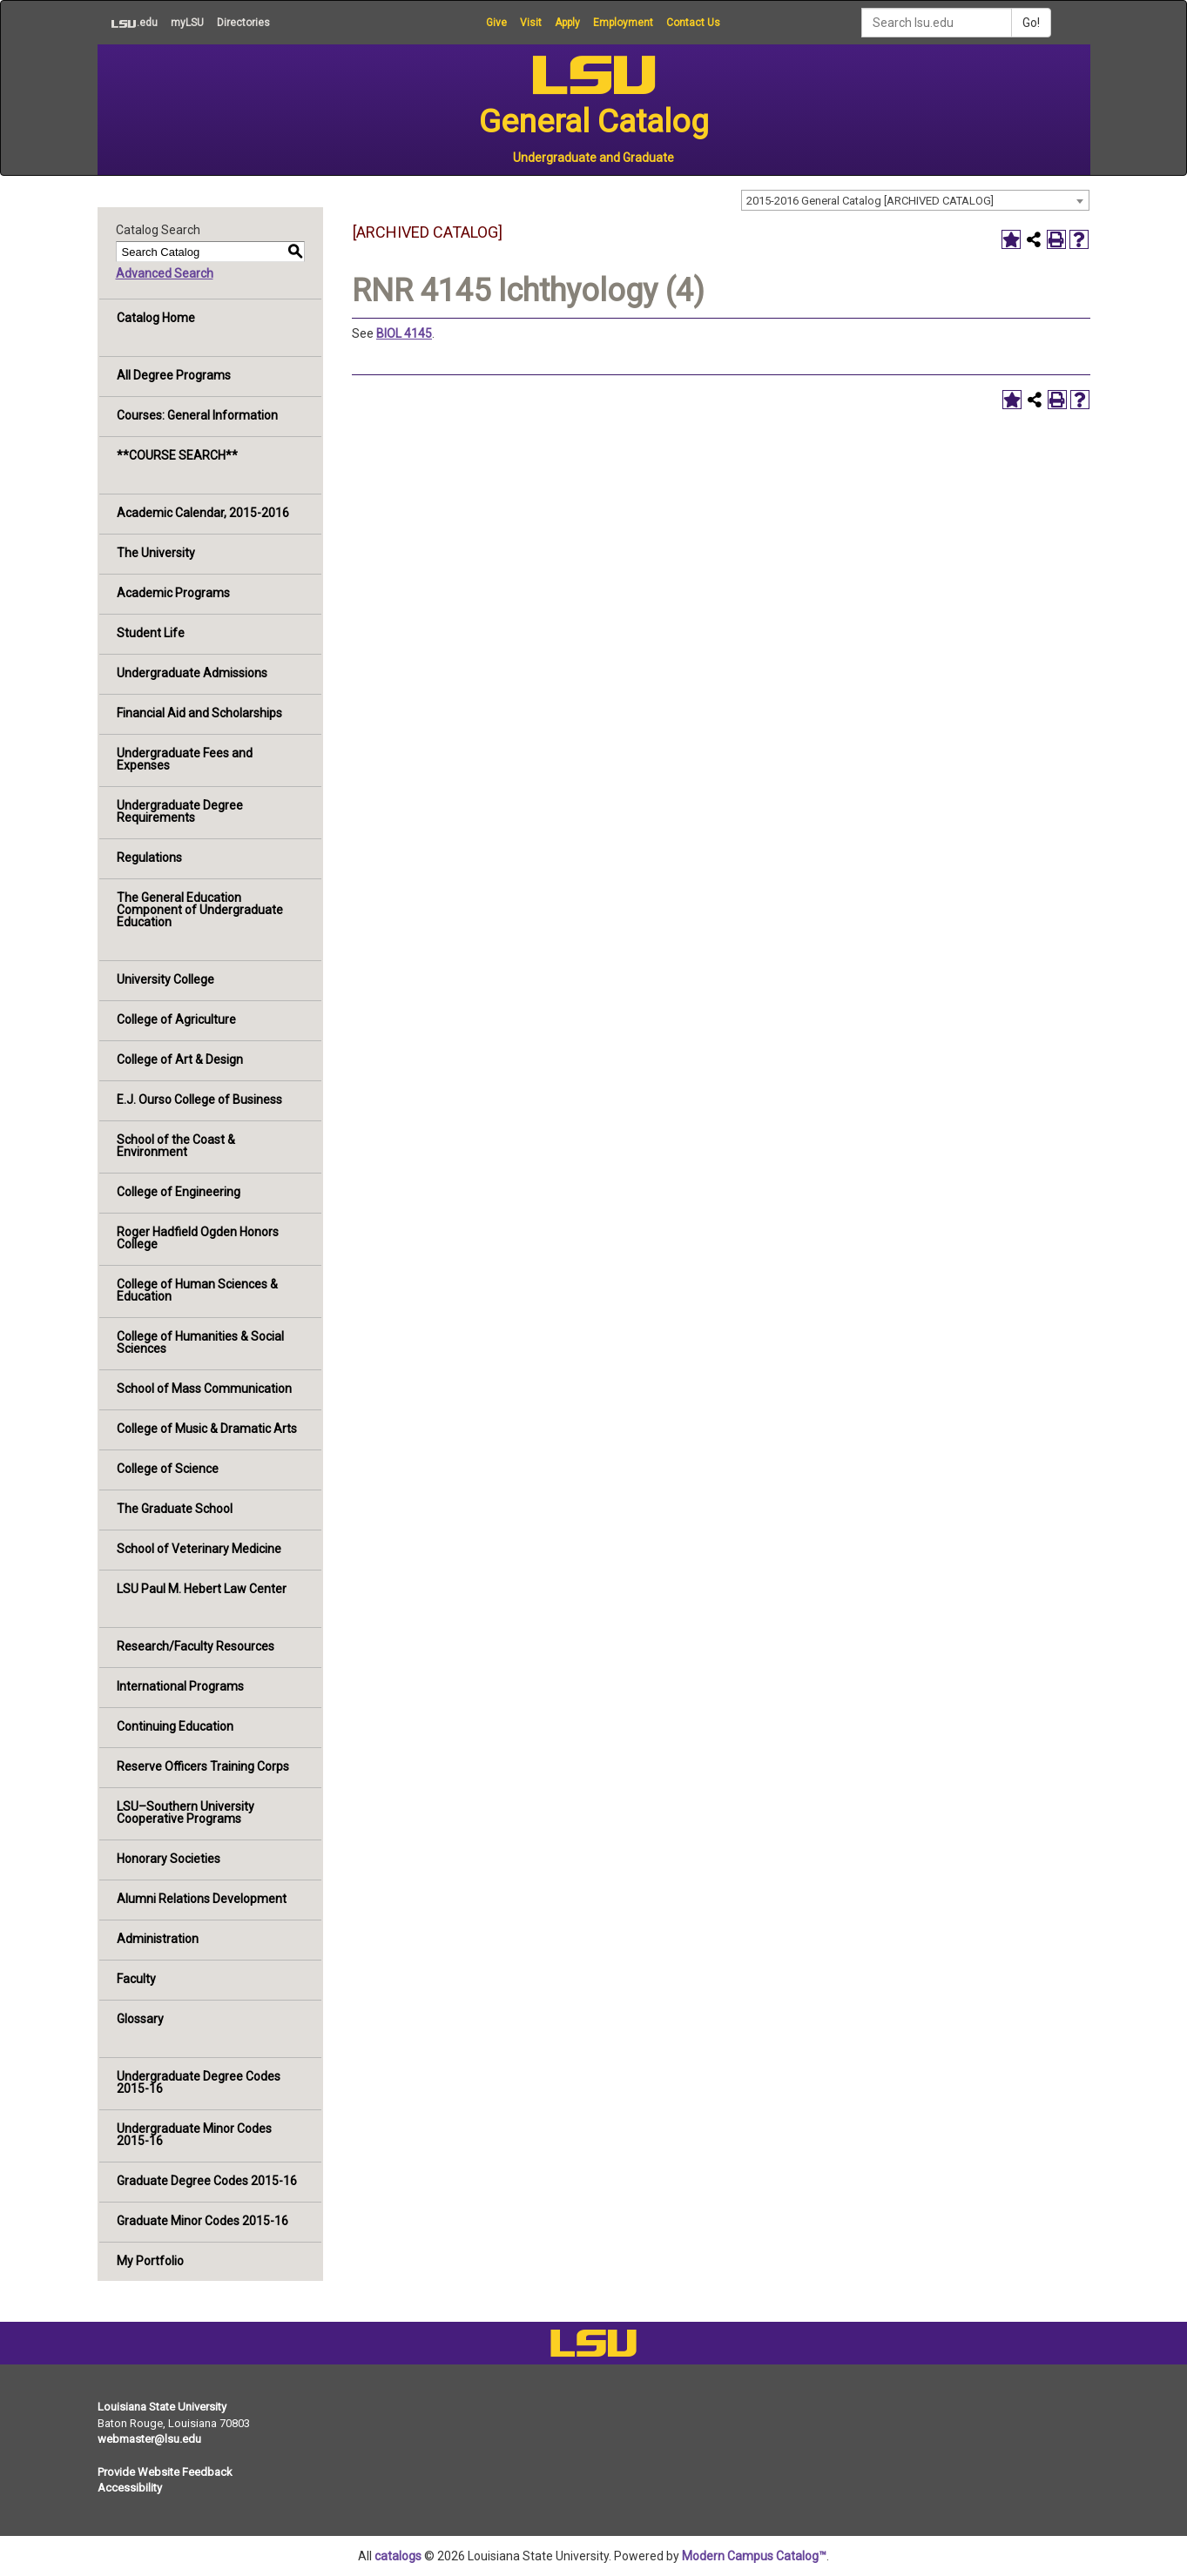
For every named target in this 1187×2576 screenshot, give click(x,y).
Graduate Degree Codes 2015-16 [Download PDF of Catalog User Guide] (207, 2181)
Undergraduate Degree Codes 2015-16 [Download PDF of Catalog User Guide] (198, 2082)
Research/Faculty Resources (195, 1646)
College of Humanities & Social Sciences (200, 1342)
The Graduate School (175, 1509)
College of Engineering (178, 1192)
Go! (1031, 23)
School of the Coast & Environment (176, 1146)
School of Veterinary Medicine (199, 1549)
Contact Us (693, 23)
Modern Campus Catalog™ (754, 2556)
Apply (567, 23)
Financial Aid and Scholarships (199, 713)
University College (165, 979)
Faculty (136, 1979)
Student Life (151, 633)
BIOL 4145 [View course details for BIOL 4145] (404, 333)
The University (156, 553)
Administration (158, 1939)
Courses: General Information (197, 415)
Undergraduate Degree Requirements (180, 811)
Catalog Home (156, 318)
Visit (531, 23)
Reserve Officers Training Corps (203, 1766)
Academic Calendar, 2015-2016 (203, 513)
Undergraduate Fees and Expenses (185, 759)
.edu (128, 22)
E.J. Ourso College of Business (199, 1099)
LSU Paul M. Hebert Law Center (202, 1589)
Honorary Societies (168, 1859)
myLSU (187, 23)
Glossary (140, 2019)
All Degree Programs (174, 375)
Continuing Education (175, 1726)
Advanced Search (164, 273)
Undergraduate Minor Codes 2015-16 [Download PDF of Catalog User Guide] (194, 2135)
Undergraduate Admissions (192, 673)
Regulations (149, 857)
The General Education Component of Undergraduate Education (200, 910)
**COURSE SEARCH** (177, 455)
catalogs (398, 2556)
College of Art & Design (180, 1059)
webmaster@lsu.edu (149, 2438)
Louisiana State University (162, 2406)
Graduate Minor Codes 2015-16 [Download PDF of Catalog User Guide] (202, 2221)
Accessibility (130, 2487)
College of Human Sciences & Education (197, 1290)
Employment (623, 23)
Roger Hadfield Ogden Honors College (198, 1238)
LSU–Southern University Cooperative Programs (185, 1812)
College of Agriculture (176, 1019)
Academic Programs (173, 593)
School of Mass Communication (204, 1389)
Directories (243, 23)
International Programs (180, 1686)
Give (496, 23)
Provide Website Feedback (165, 2471)
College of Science (168, 1469)
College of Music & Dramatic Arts (207, 1429)
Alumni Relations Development (202, 1899)
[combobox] (915, 200)
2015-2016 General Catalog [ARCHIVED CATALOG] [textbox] (870, 200)
